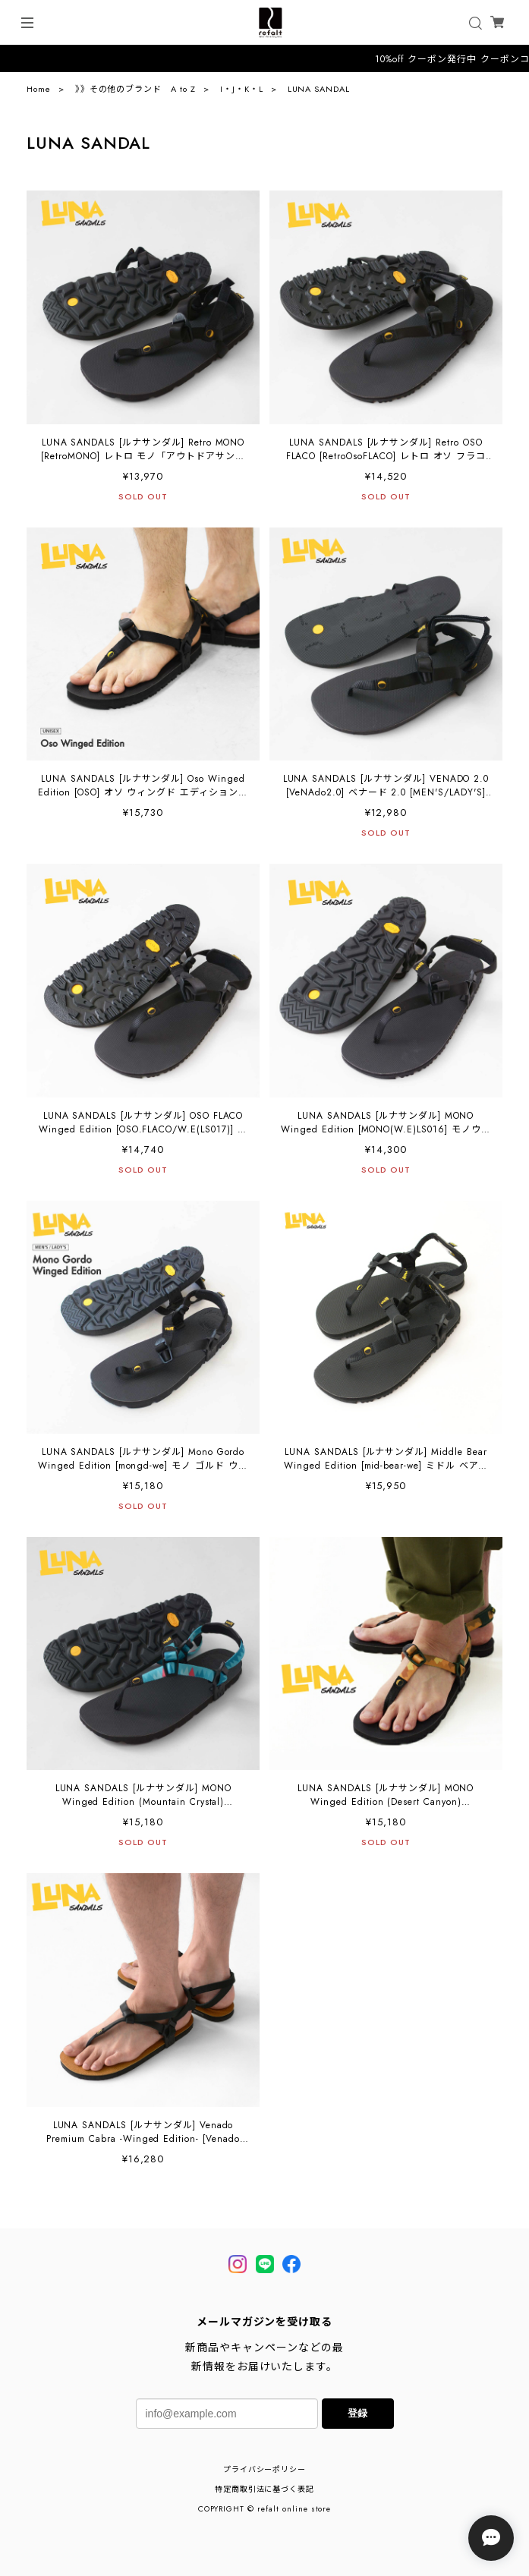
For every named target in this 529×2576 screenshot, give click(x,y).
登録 (357, 2413)
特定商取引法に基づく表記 (265, 2489)
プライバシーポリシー (265, 2469)
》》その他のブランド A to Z (135, 89)
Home (39, 89)
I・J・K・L (241, 89)
